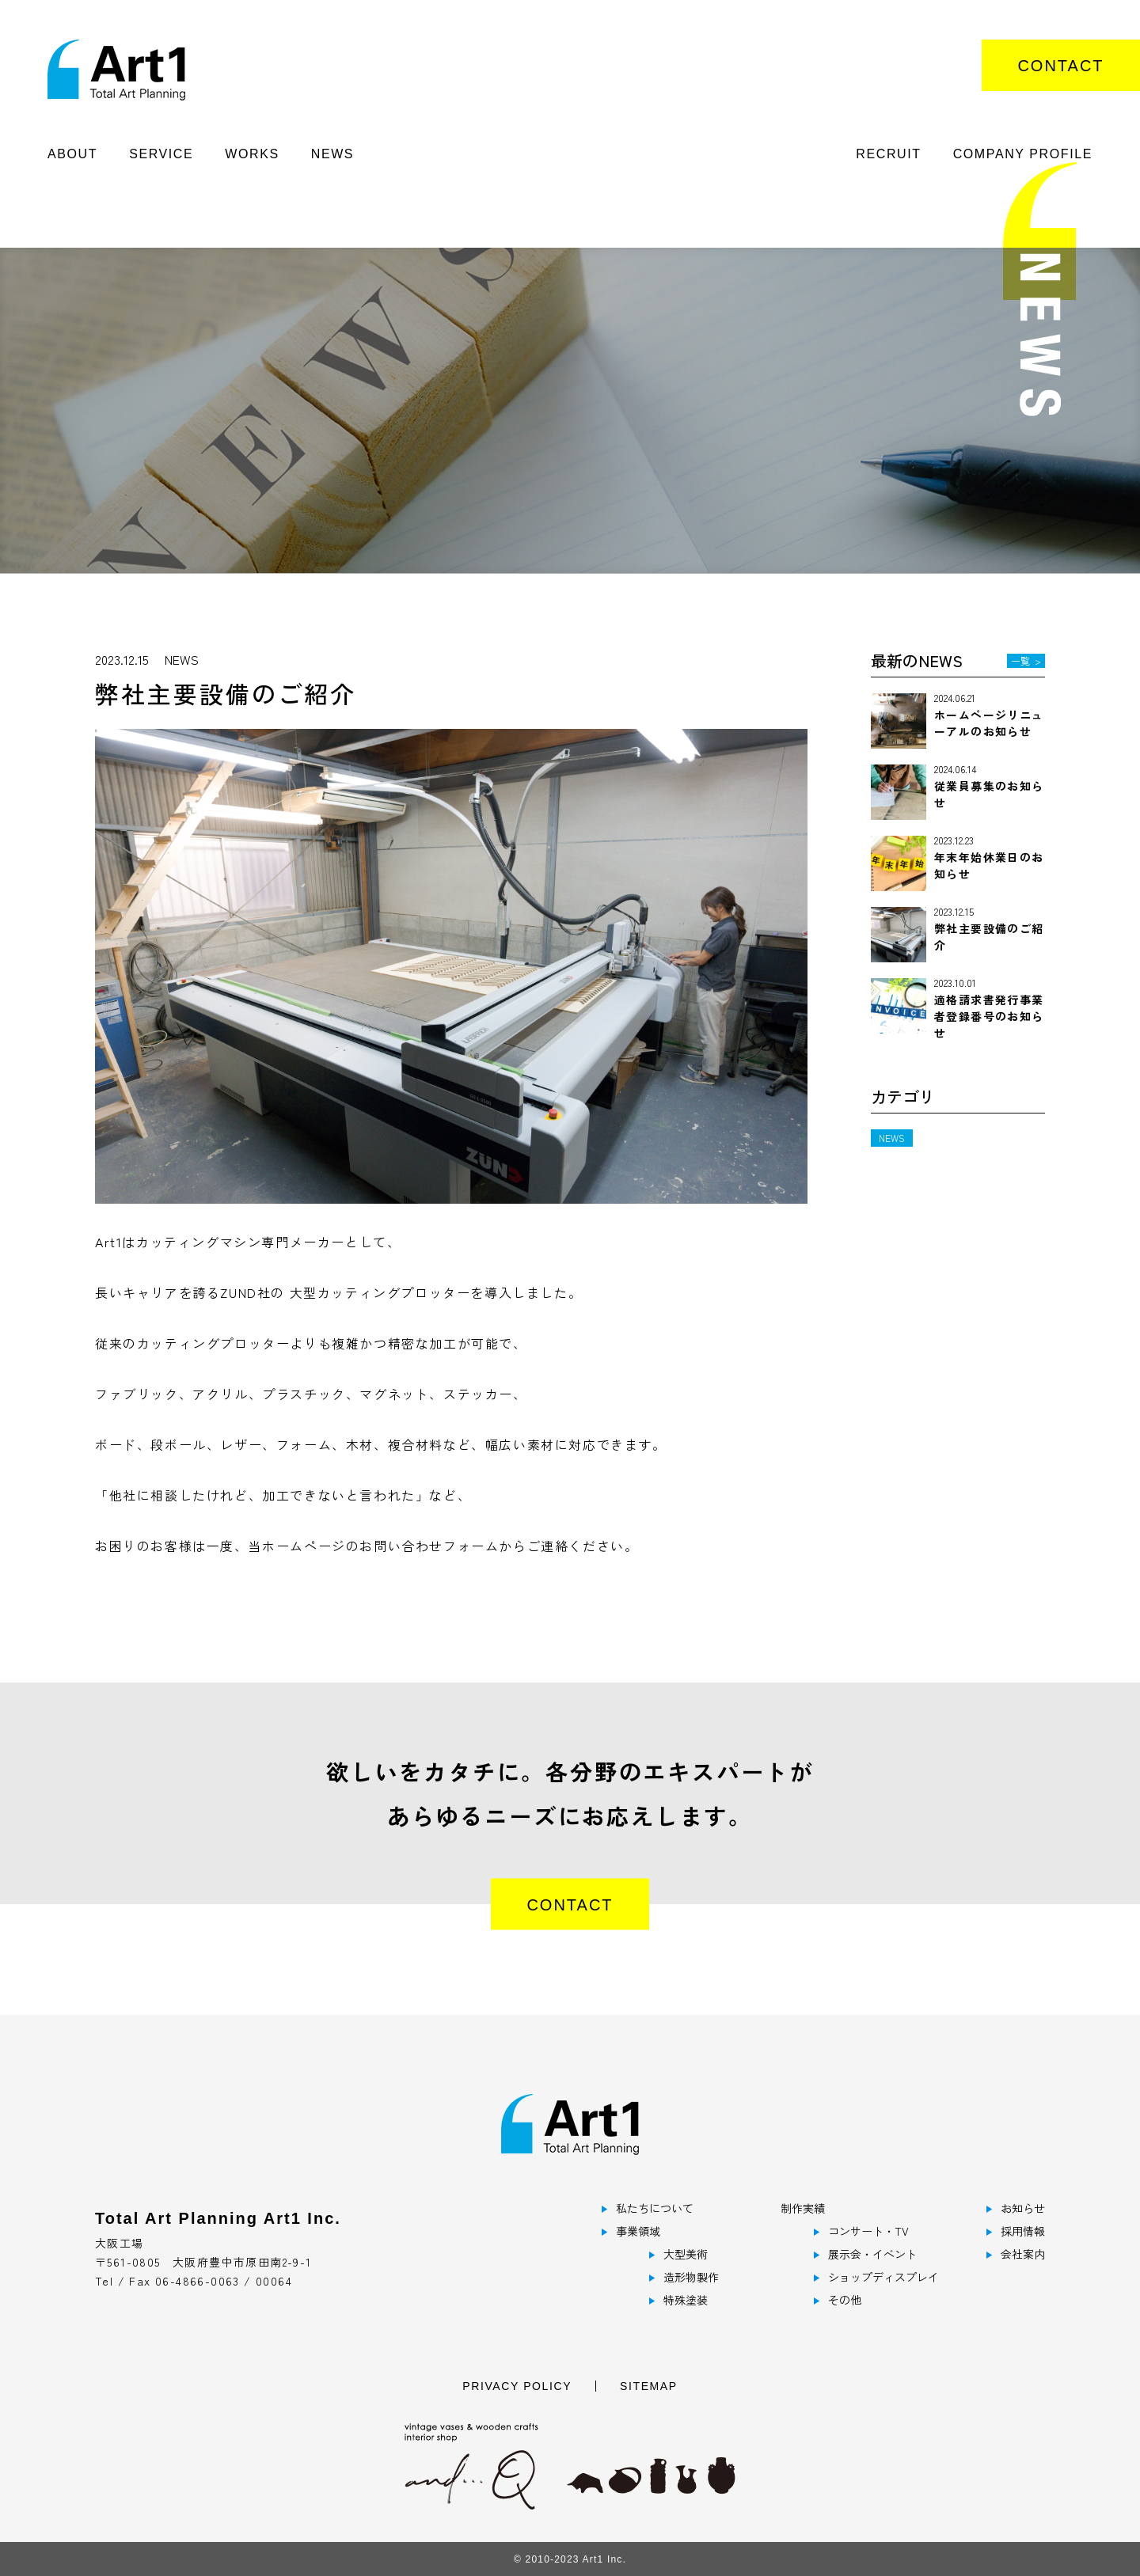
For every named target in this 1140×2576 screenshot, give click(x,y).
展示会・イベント (872, 2254)
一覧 (1026, 660)
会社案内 (1023, 2254)
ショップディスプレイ (883, 2277)
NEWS (332, 154)
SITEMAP (649, 2386)
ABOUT (72, 154)
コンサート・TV (868, 2231)
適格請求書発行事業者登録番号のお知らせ (989, 1016)
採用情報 (1023, 2231)
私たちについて (655, 2208)
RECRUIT (888, 154)
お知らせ (1023, 2208)
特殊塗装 (685, 2300)
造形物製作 (691, 2277)
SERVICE (161, 154)
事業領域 (638, 2231)
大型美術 (685, 2254)
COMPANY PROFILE (1022, 154)
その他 (844, 2300)
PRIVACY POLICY (517, 2386)
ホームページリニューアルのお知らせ (989, 723)
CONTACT (1060, 65)
